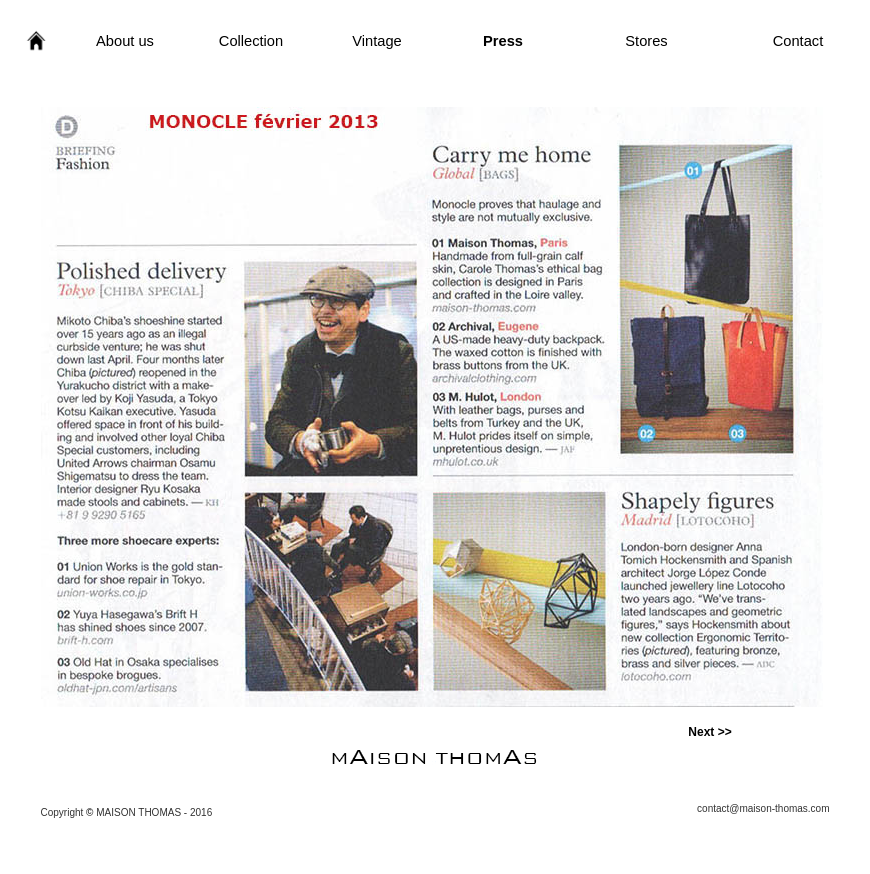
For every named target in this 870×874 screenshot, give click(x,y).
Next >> (709, 732)
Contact (798, 41)
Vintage (376, 41)
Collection (251, 41)
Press (503, 41)
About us (125, 41)
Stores (646, 41)
